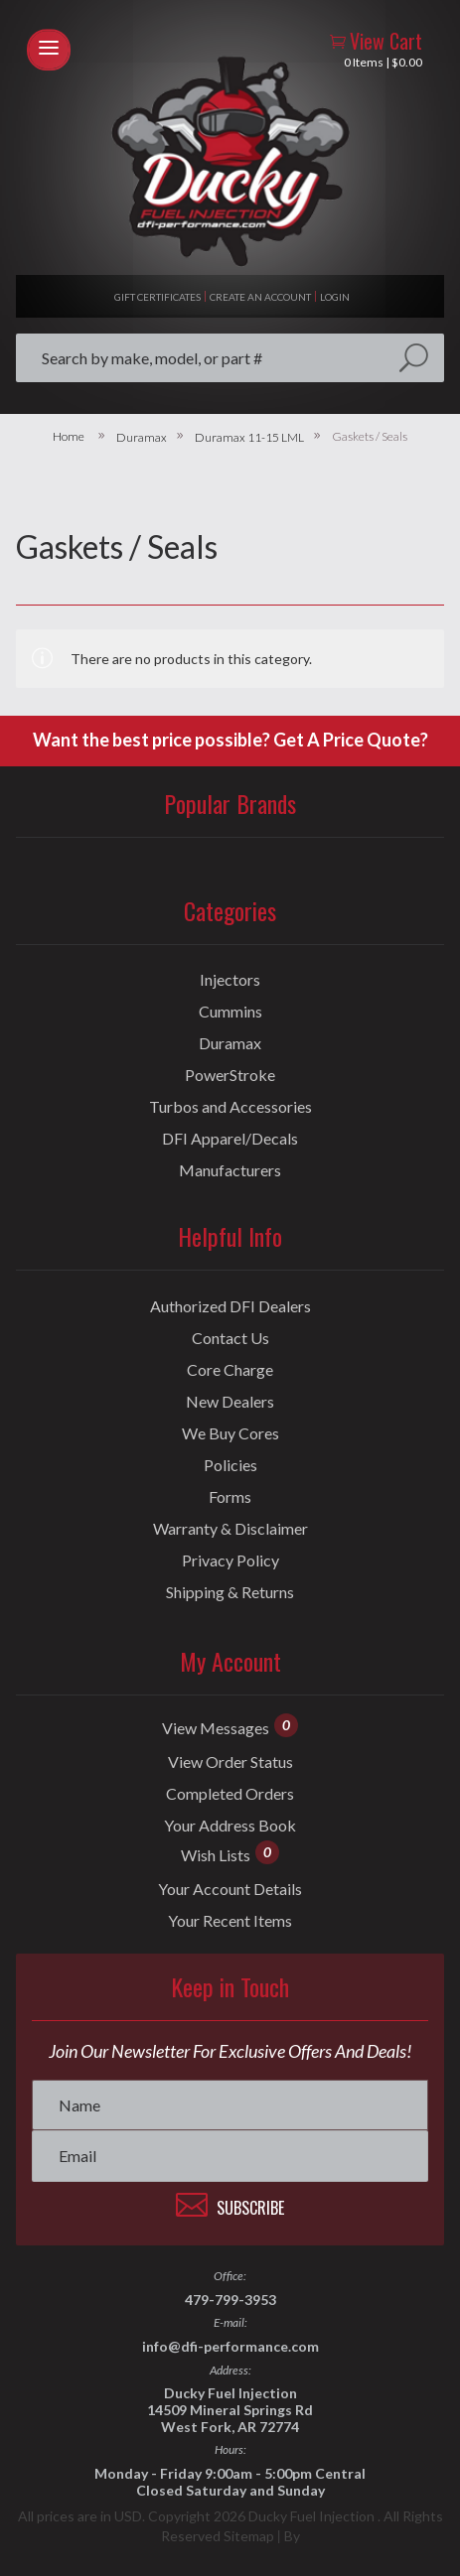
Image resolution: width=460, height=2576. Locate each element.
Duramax (141, 438)
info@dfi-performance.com (230, 2346)
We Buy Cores (230, 1433)
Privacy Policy (230, 1560)
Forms (230, 1497)
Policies (230, 1465)
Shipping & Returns (230, 1592)
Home (68, 437)
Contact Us (230, 1338)
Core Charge (230, 1370)
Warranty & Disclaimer (230, 1529)
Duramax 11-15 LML (249, 438)
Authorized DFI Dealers (230, 1306)
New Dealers (230, 1402)
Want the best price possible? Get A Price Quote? (230, 739)
